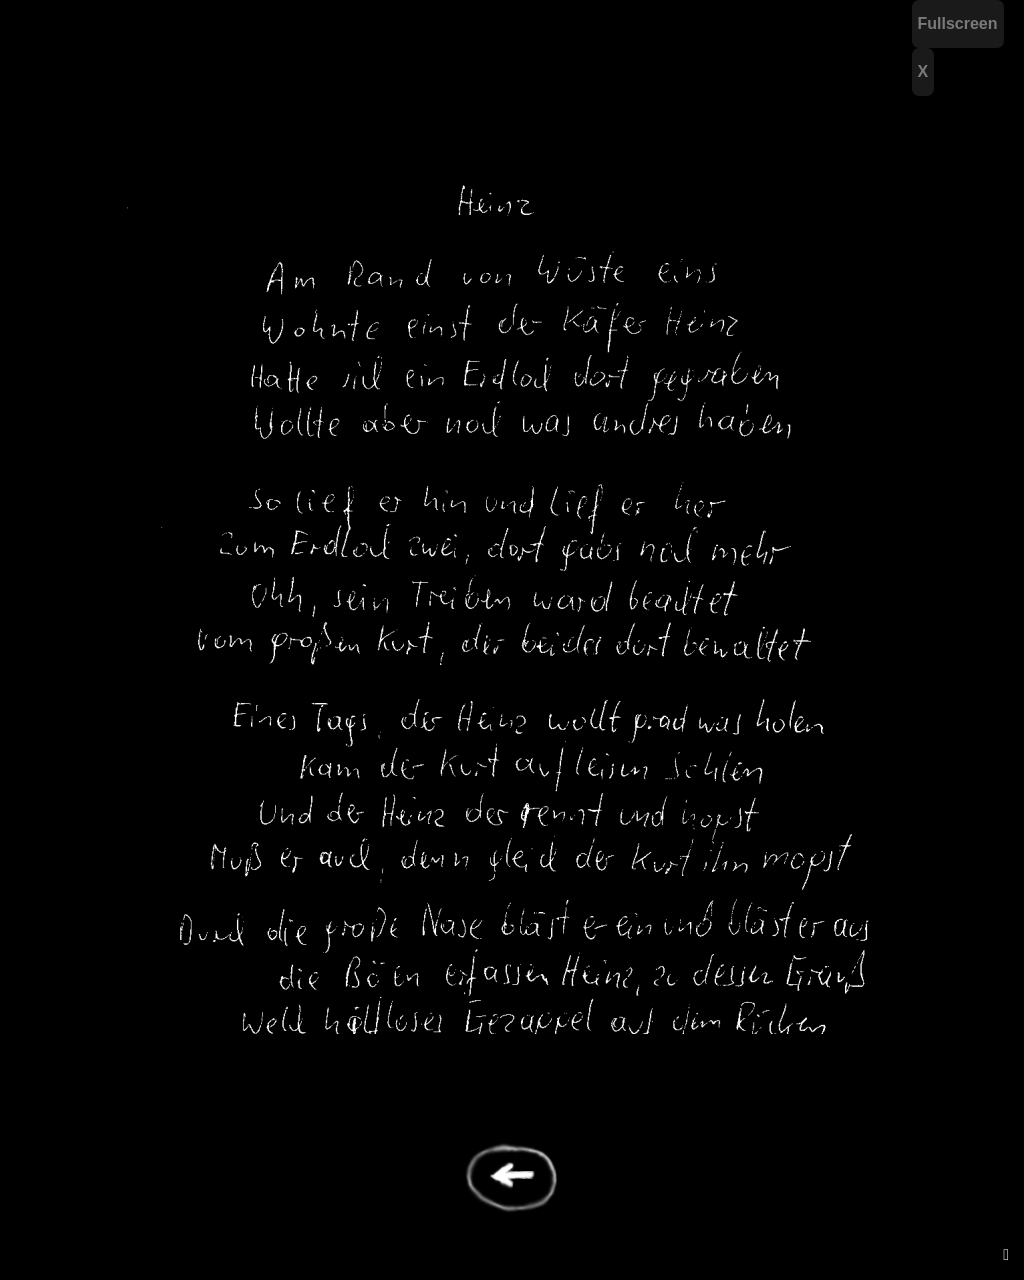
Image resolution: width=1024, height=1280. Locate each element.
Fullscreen (958, 23)
